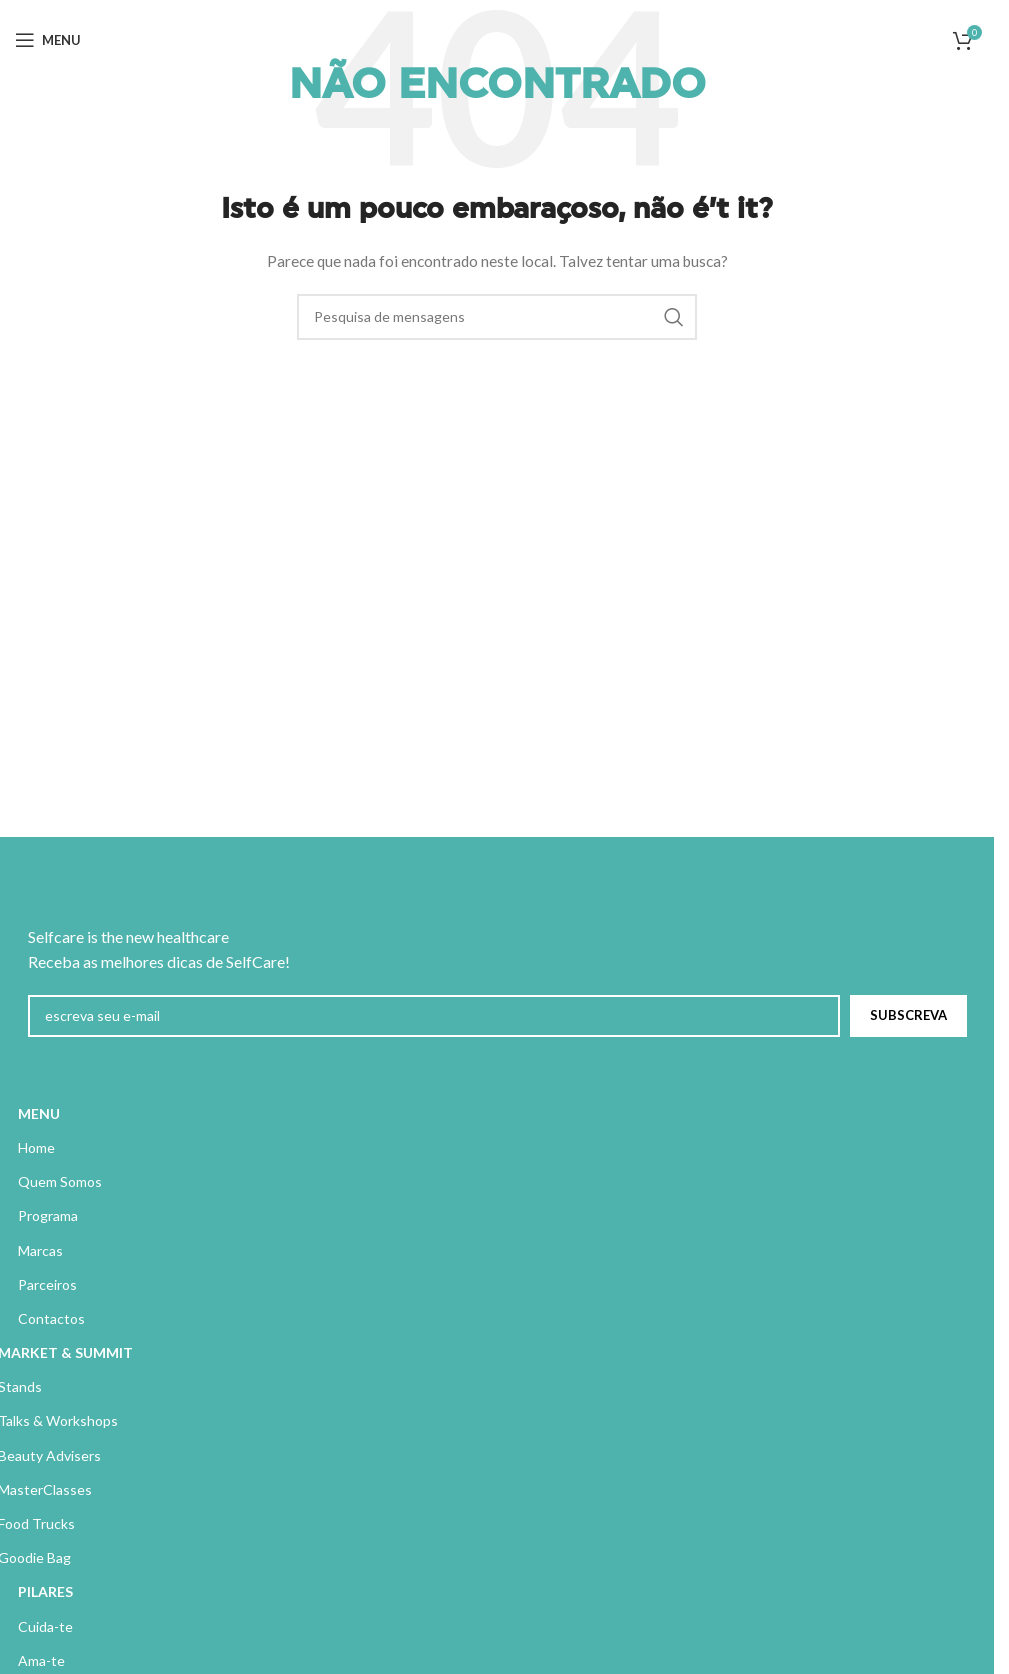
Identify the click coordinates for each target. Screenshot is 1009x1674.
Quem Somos (60, 1181)
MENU (39, 1113)
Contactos (51, 1318)
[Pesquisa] (497, 317)
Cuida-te (45, 1626)
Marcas (40, 1250)
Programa (48, 1215)
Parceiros (47, 1284)
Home (36, 1147)
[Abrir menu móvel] (48, 40)
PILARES (45, 1591)
